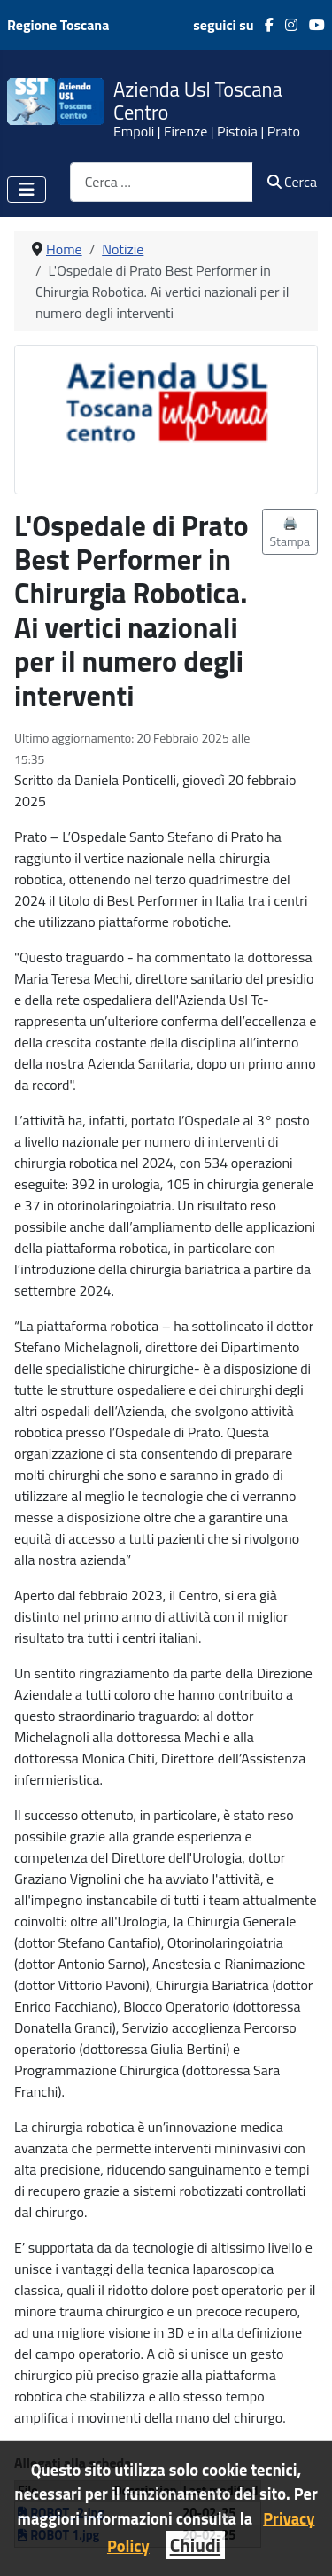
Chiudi (195, 2545)
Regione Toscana (58, 24)
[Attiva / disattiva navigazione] (26, 189)
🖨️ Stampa (290, 531)
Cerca (292, 181)
